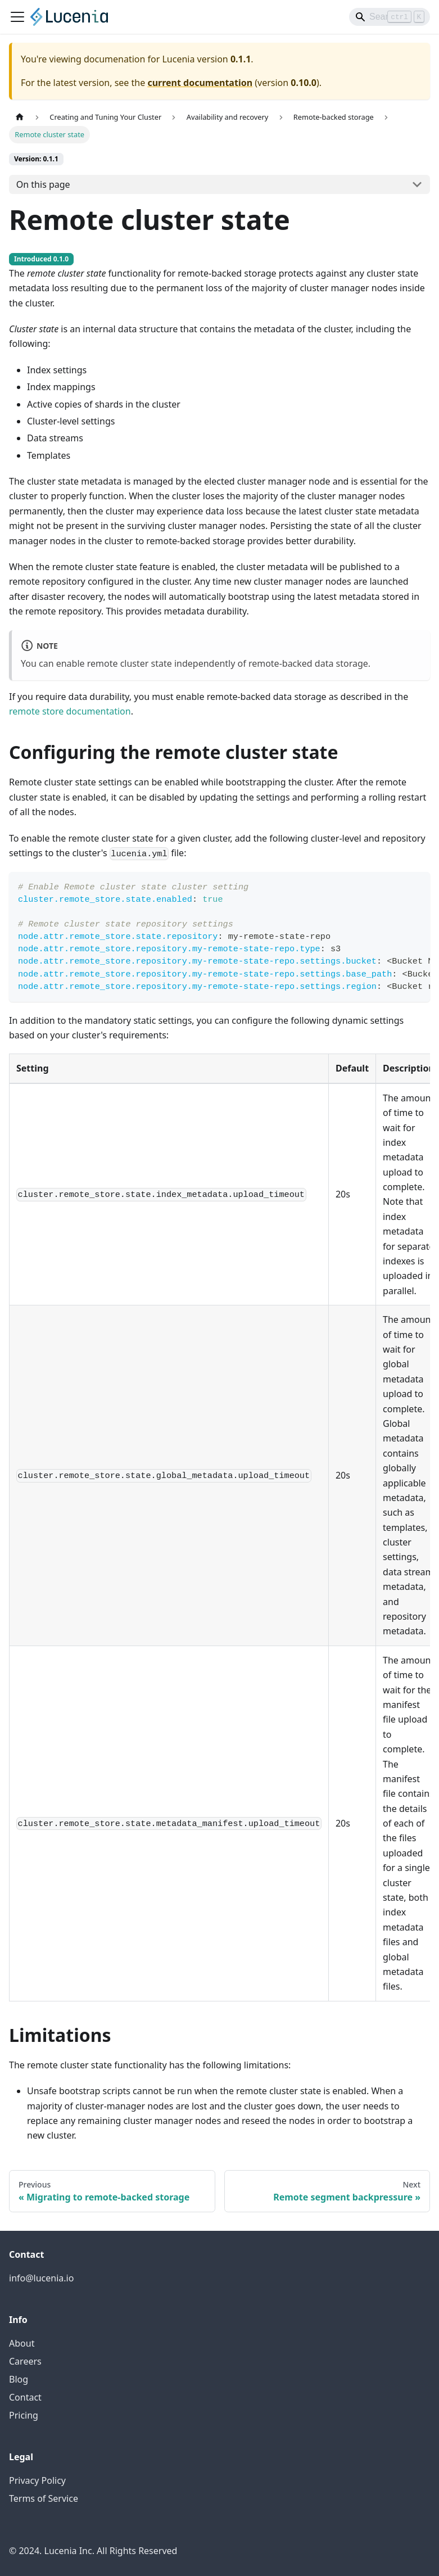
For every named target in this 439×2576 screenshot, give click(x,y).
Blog (18, 2379)
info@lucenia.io (41, 2278)
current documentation (199, 82)
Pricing (23, 2415)
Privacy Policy (37, 2480)
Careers (25, 2361)
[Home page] (19, 117)
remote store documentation (70, 711)
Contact (25, 2397)
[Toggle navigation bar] (17, 16)
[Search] (389, 17)
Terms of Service (43, 2498)
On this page (43, 184)
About (21, 2343)
